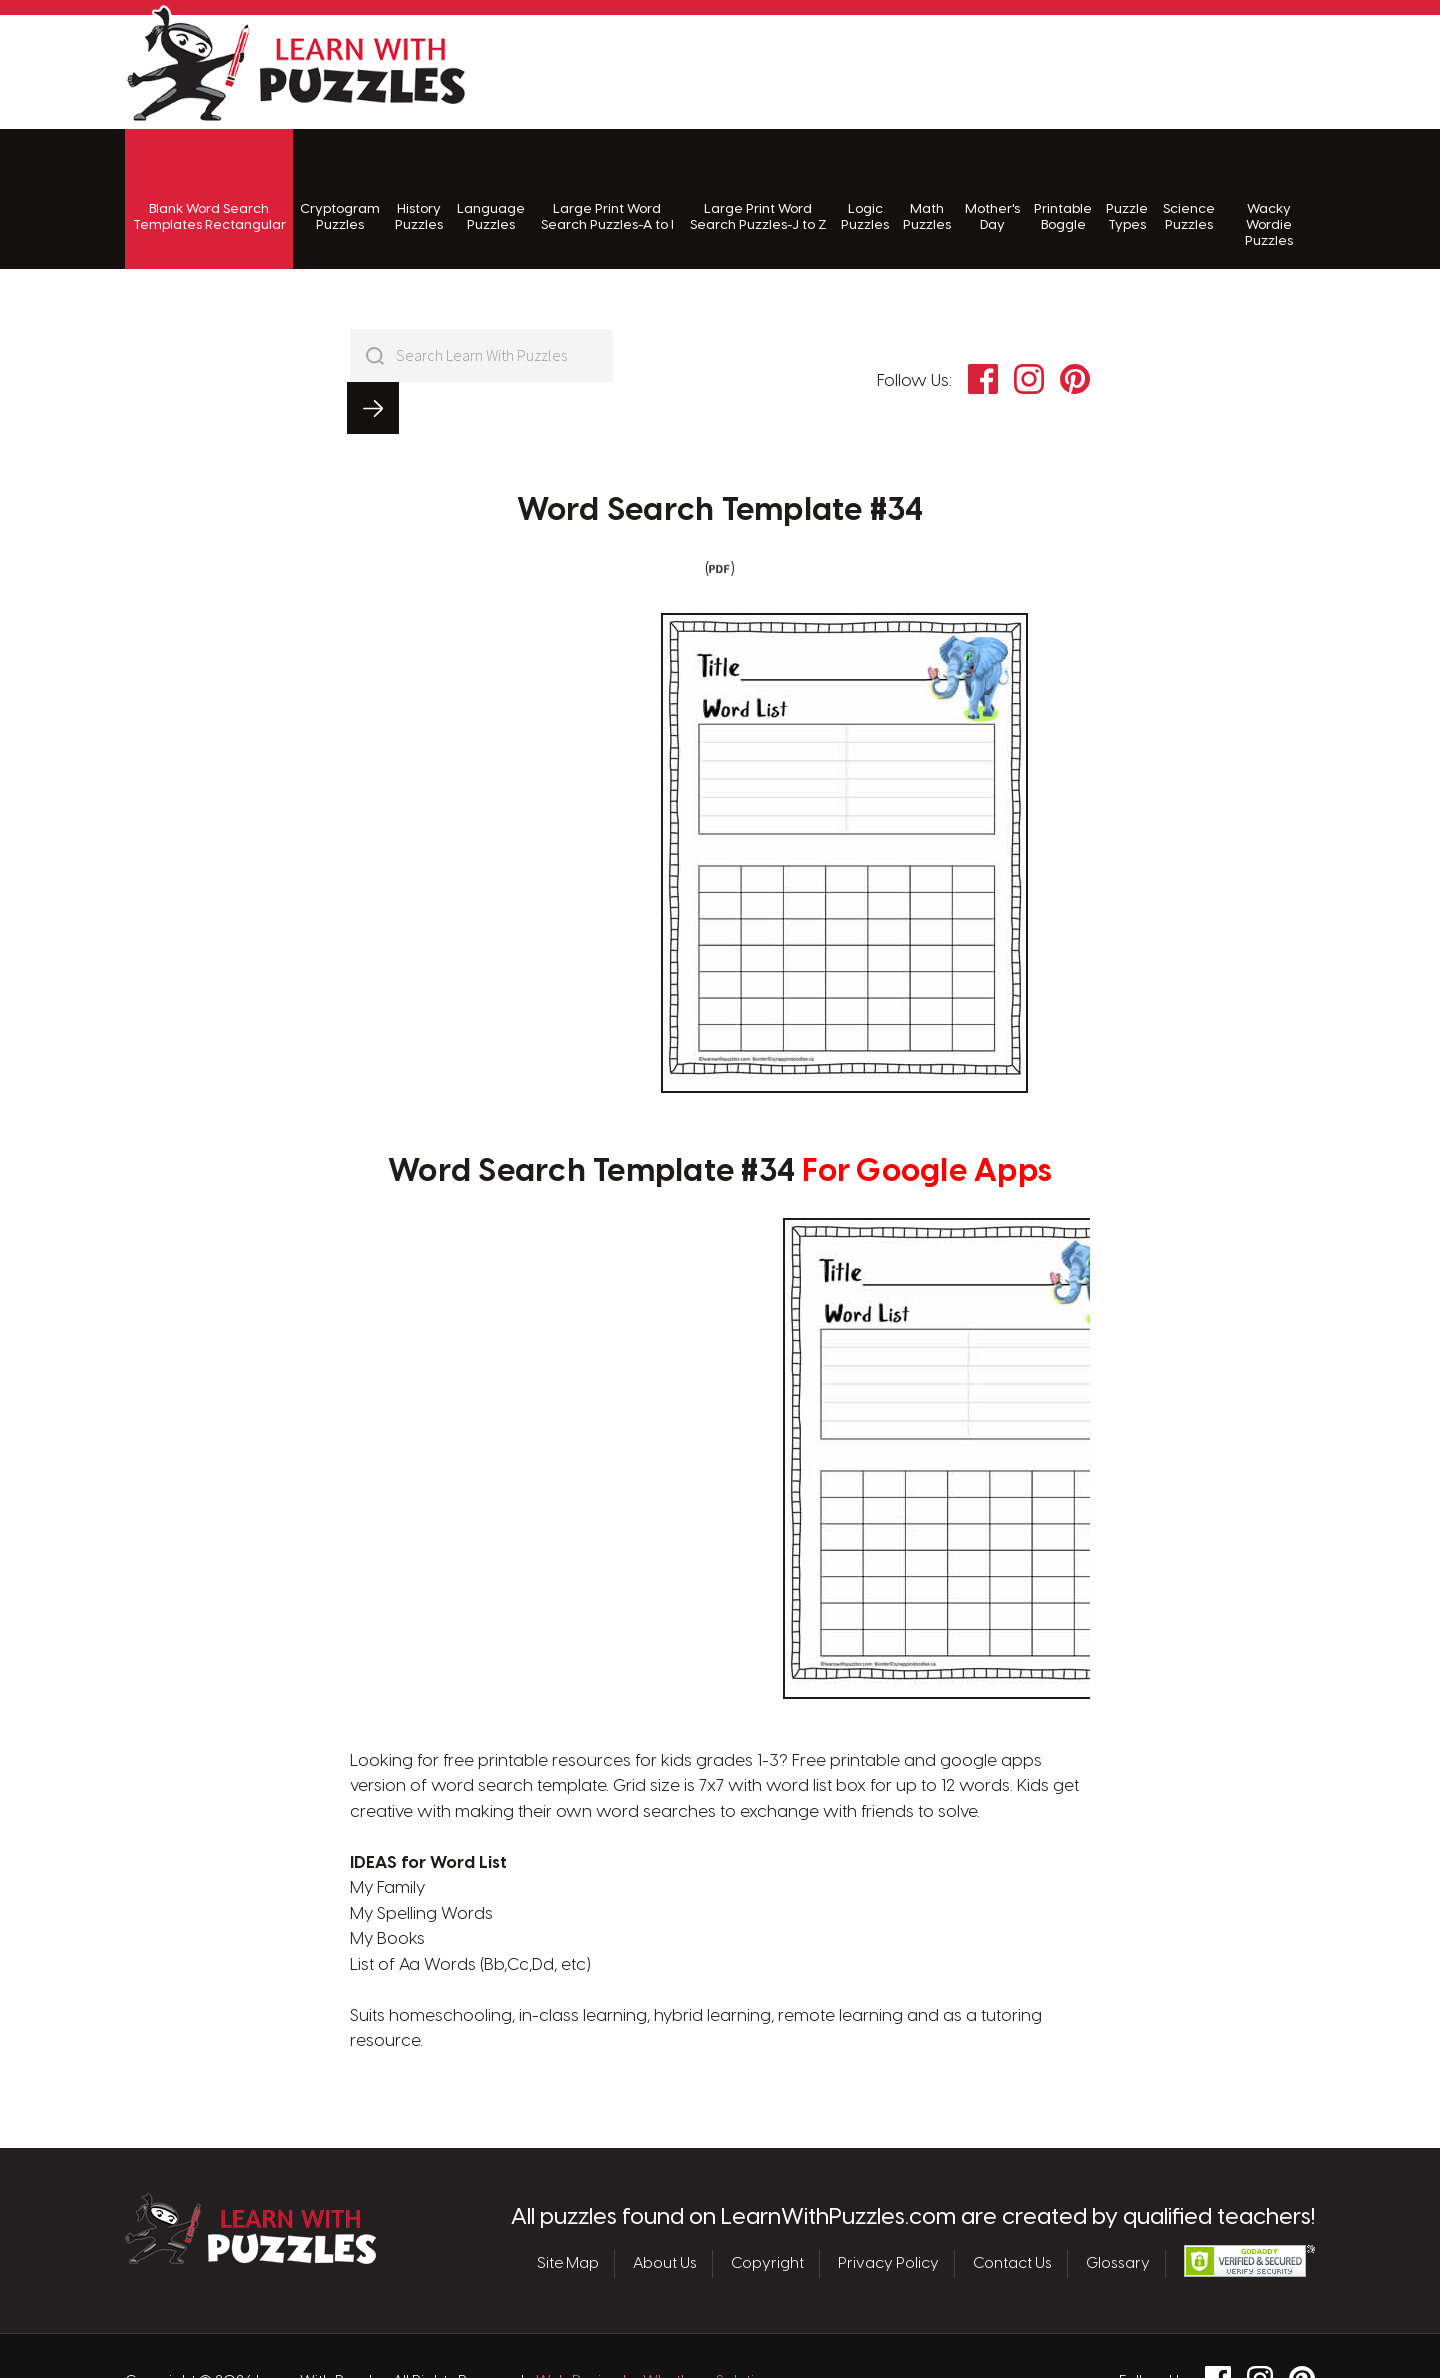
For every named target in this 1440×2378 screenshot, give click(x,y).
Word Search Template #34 (720, 459)
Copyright (767, 2212)
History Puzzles (419, 190)
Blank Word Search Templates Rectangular (209, 190)
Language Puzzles (491, 190)
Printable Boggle (1063, 190)
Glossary (1118, 2212)
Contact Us (1012, 2212)
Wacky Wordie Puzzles (1269, 199)
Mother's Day (992, 190)
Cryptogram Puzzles (340, 190)
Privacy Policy (888, 2212)
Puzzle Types (1127, 190)
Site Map (568, 2212)
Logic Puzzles (865, 190)
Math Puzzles (927, 190)
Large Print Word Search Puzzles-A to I (607, 190)
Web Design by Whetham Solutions (658, 2330)
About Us (665, 2212)
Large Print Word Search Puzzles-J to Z (758, 190)
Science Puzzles (1189, 190)
